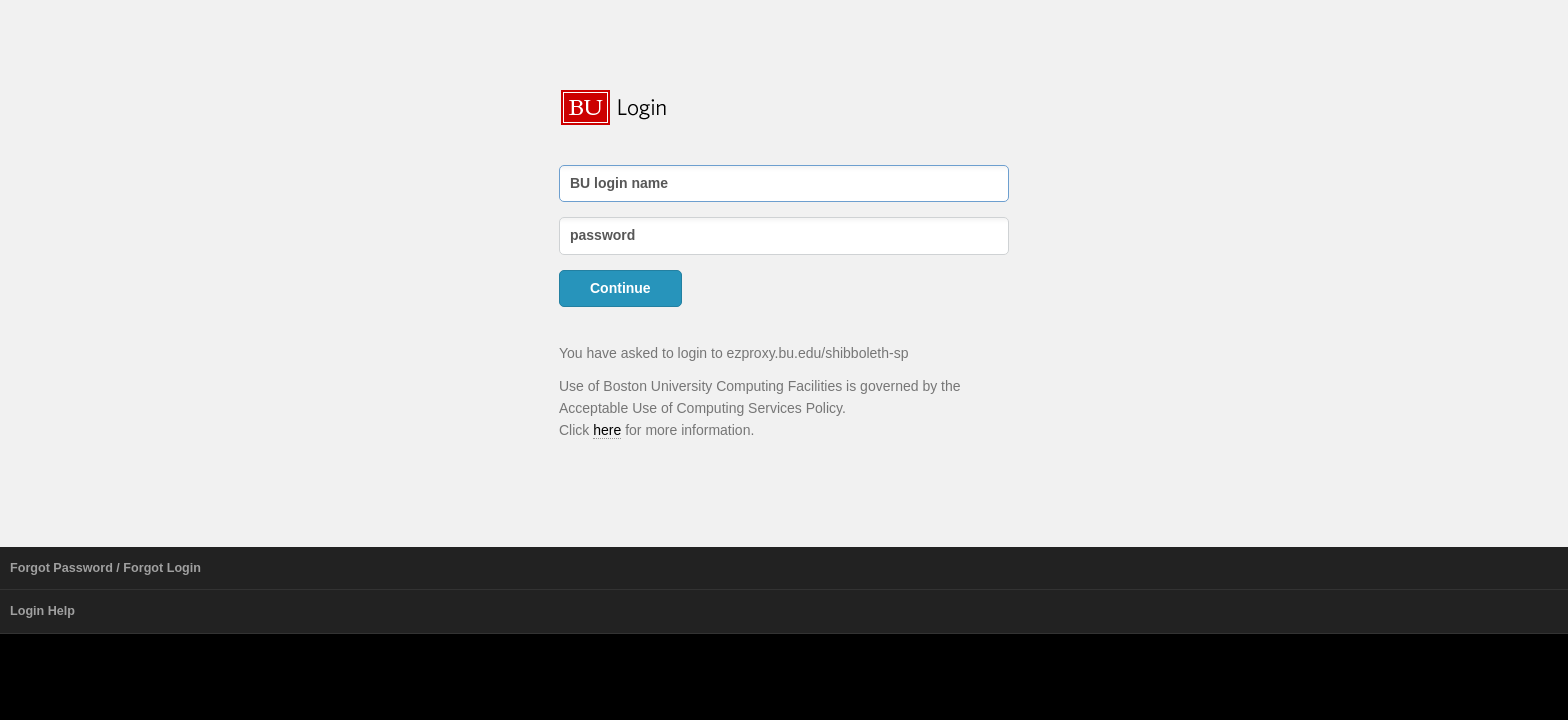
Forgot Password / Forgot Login (105, 568)
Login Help (42, 611)
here (607, 430)
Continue (620, 288)
